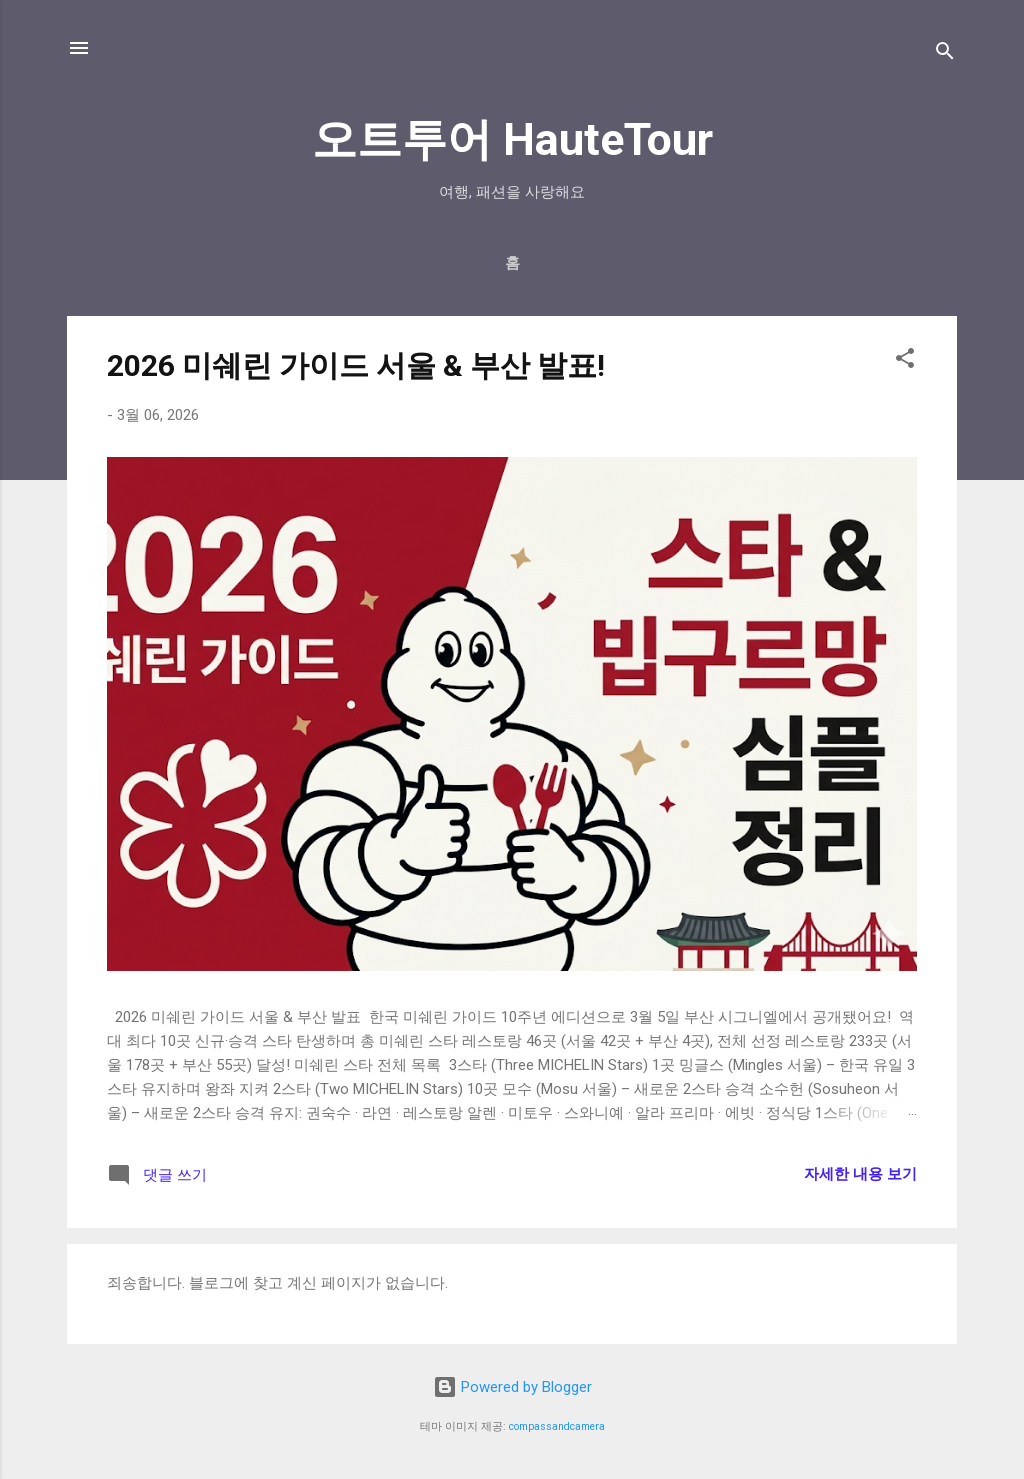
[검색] (945, 54)
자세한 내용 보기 (860, 1174)
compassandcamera (557, 1426)
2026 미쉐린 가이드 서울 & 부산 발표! (356, 365)
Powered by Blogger (512, 1387)
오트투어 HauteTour (512, 139)
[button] (905, 361)
